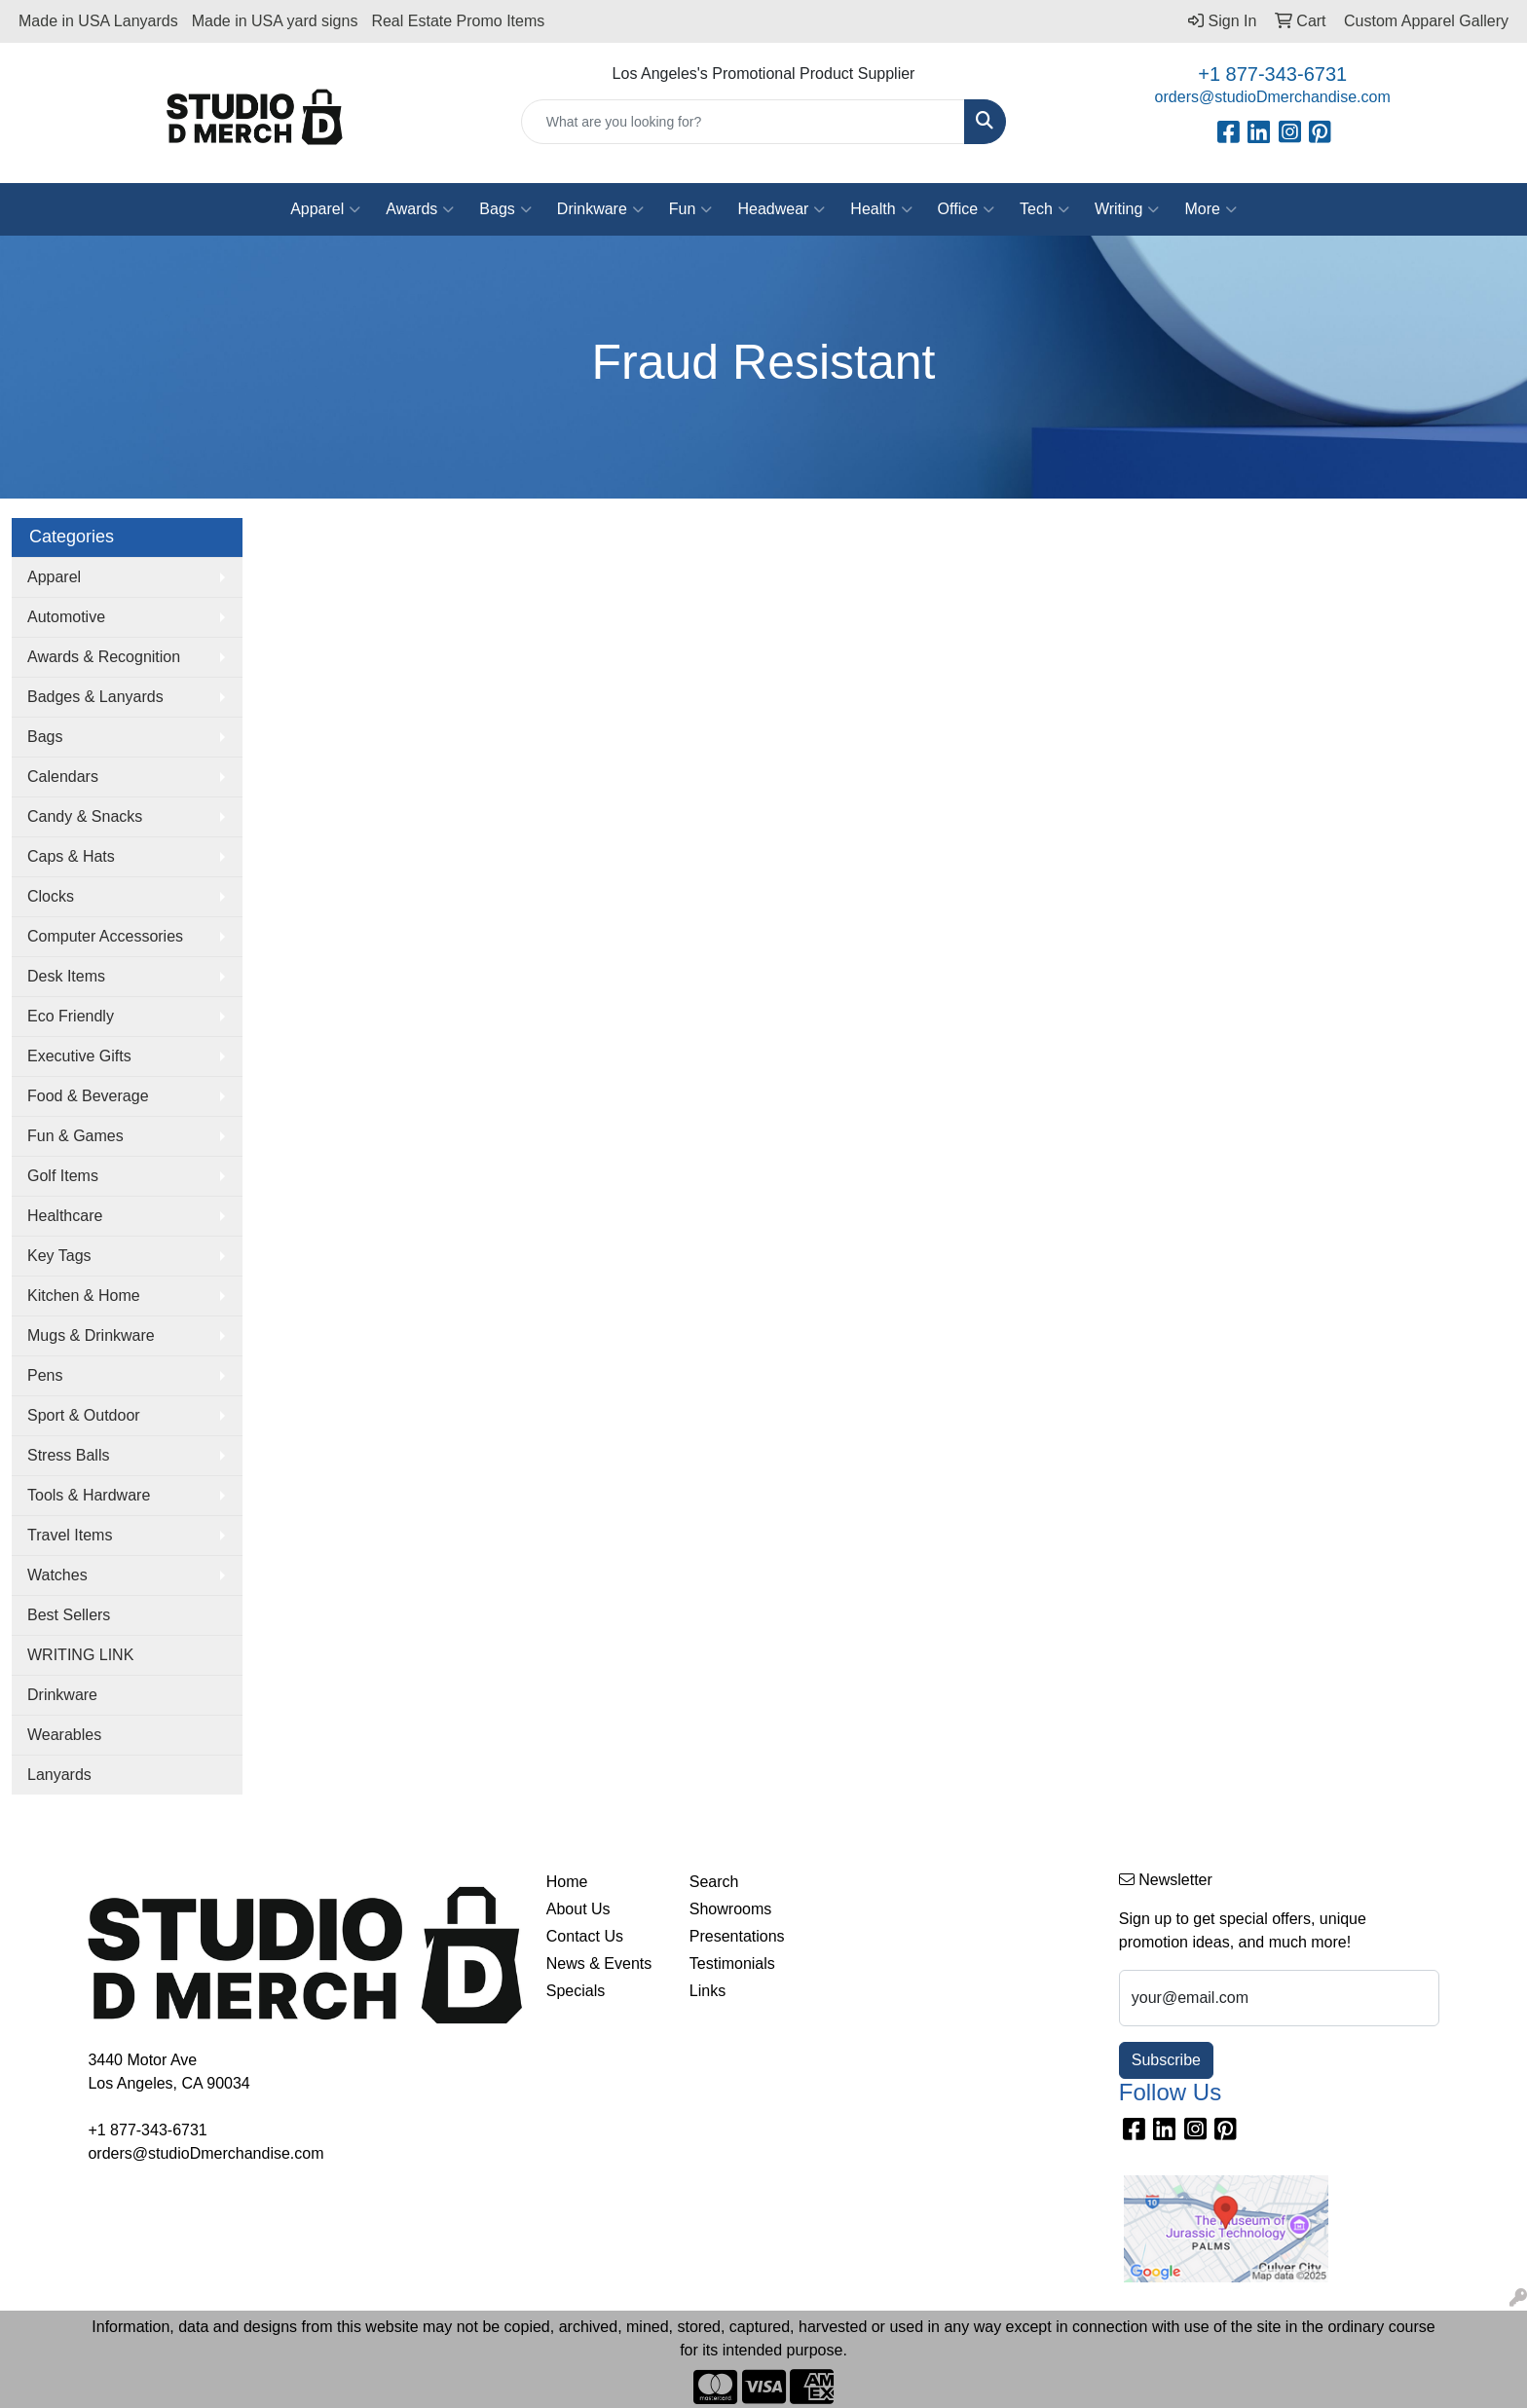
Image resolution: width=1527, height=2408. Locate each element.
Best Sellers (68, 1615)
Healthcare (64, 1215)
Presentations (737, 1936)
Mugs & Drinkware (91, 1335)
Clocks (50, 896)
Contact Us (584, 1936)
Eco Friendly (70, 1016)
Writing (1127, 209)
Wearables (64, 1734)
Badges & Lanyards (95, 696)
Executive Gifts (79, 1056)
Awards (420, 209)
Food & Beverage (88, 1096)
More (1210, 209)
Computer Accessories (105, 936)
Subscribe (1166, 2060)
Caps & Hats (71, 856)
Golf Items (62, 1175)
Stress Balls (68, 1455)
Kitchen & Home (83, 1295)
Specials (575, 1990)
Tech (1044, 209)
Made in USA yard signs (275, 21)
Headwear (781, 209)
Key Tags (59, 1255)
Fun (691, 209)
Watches (57, 1575)
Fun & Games (75, 1136)
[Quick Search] (743, 121)
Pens (44, 1375)
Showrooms (730, 1909)
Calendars (62, 776)
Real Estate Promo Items (457, 21)
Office (966, 209)
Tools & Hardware (88, 1495)
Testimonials (732, 1963)
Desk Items (66, 976)
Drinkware (600, 209)
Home (567, 1881)
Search (714, 1881)
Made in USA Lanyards (98, 21)
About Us (578, 1909)
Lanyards (59, 1774)
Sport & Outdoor (83, 1415)
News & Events (599, 1963)
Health (881, 209)
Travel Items (69, 1535)
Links (707, 1990)
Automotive (66, 617)
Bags (505, 209)
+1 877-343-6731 (1272, 74)
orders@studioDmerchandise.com (1273, 97)
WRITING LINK (80, 1655)
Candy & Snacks (84, 816)
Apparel (325, 209)
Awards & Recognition (103, 656)
